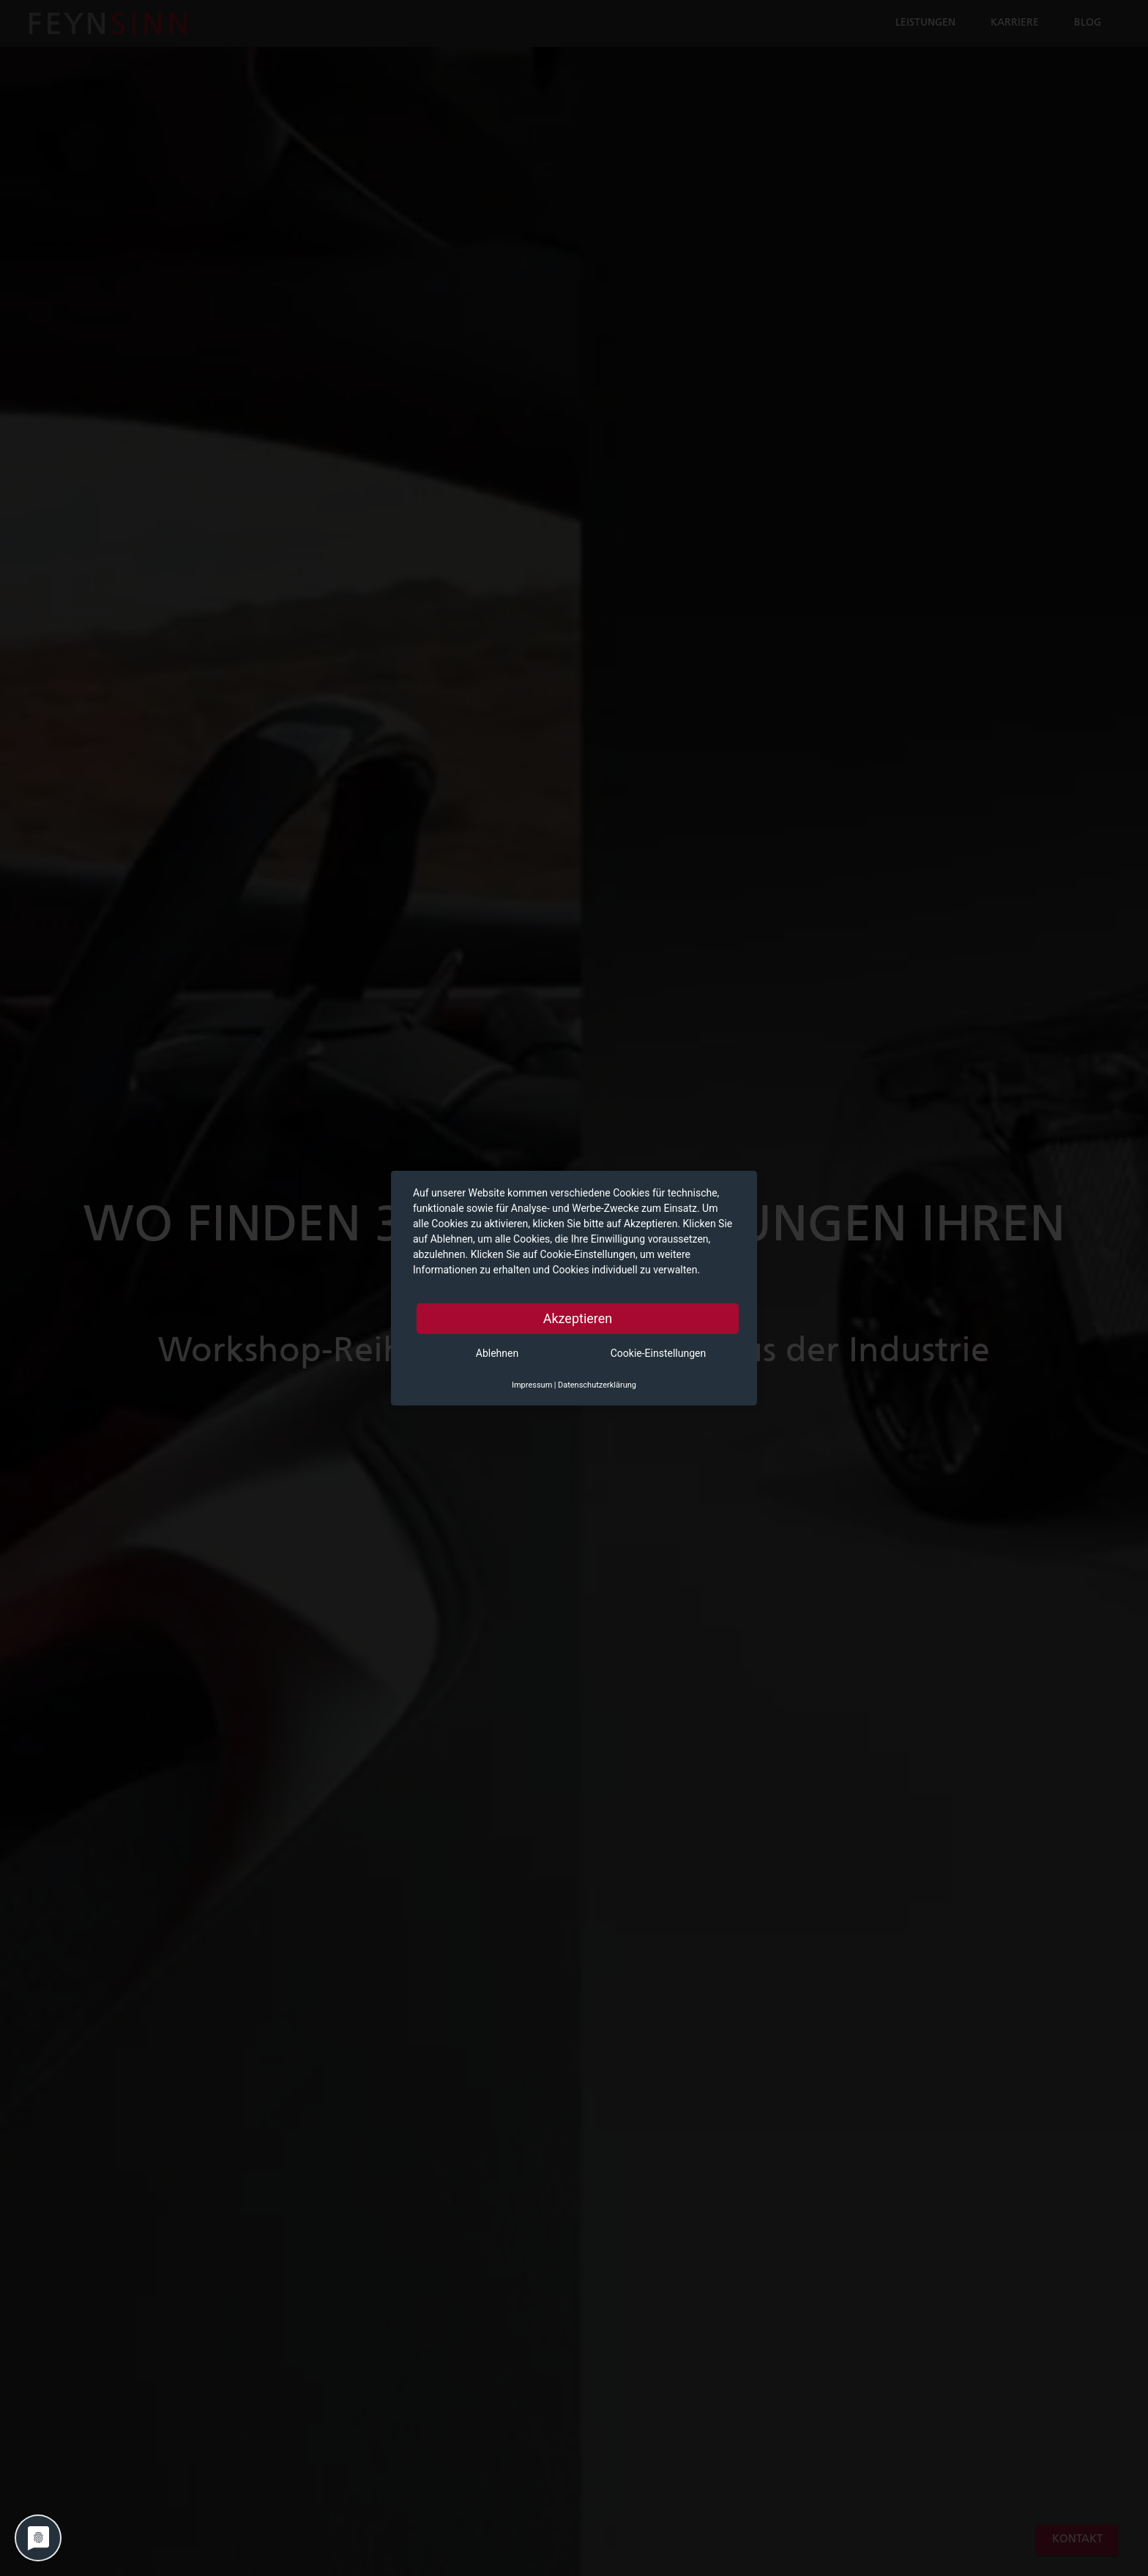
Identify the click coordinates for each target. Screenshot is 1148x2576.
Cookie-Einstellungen (658, 1353)
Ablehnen (497, 1353)
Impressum (532, 1385)
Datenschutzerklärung (597, 1385)
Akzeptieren (578, 1318)
